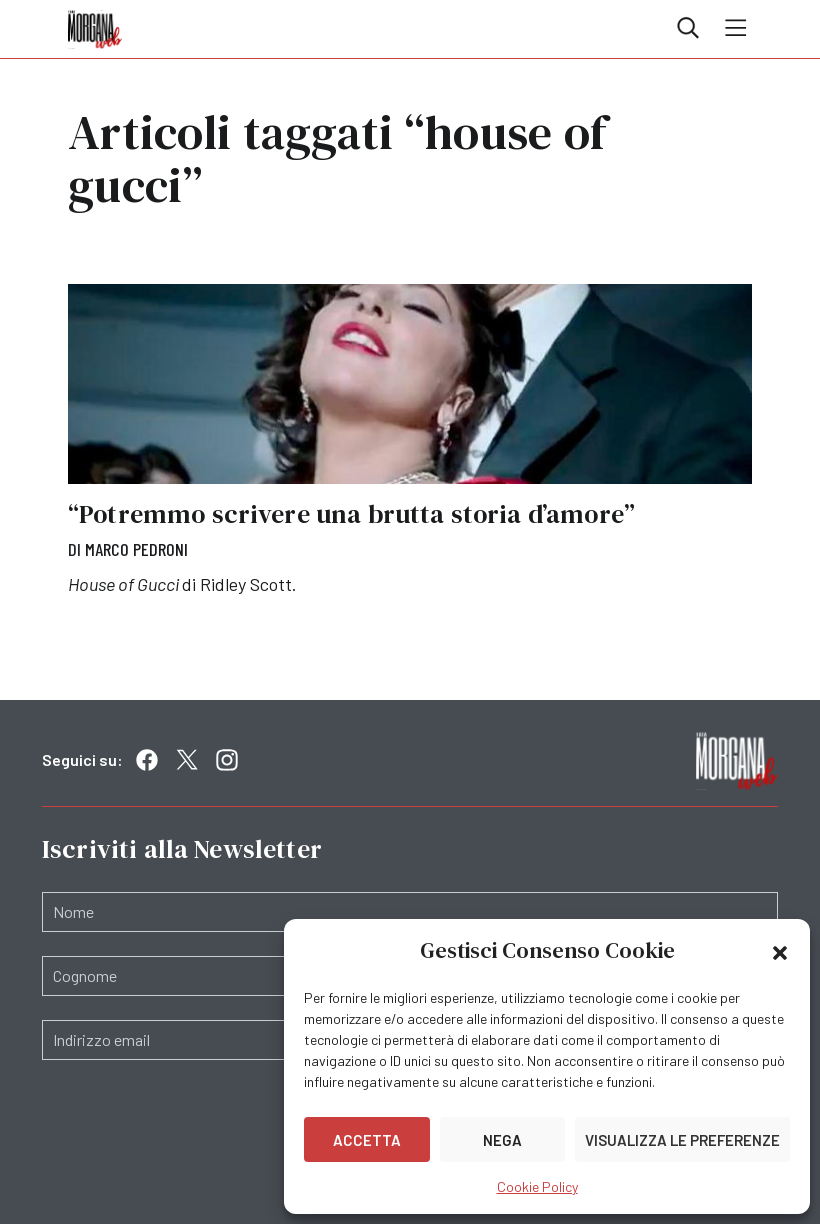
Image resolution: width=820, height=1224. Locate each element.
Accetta (367, 1140)
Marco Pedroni (136, 549)
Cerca (688, 28)
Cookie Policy (537, 1186)
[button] (780, 951)
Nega (502, 1140)
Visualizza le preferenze (682, 1140)
